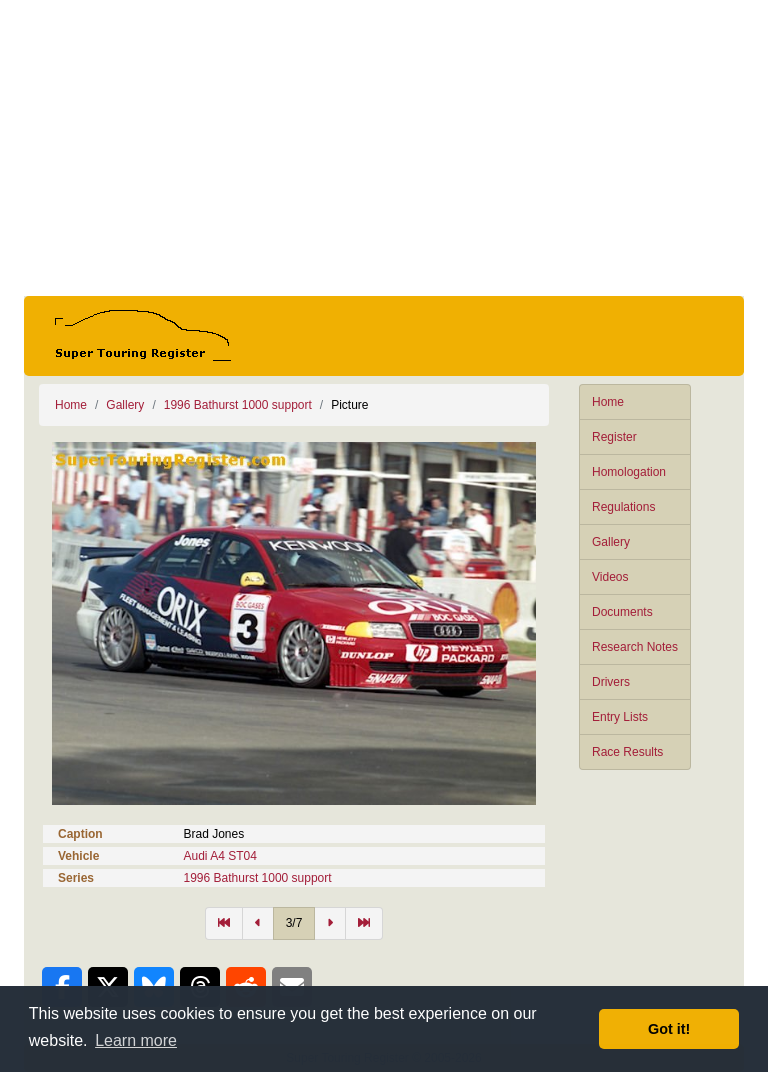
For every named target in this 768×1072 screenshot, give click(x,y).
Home (608, 402)
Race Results (627, 752)
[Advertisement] (384, 148)
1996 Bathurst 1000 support (238, 405)
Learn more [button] (136, 1040)
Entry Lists (620, 717)
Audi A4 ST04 (220, 856)
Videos (610, 577)
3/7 (294, 923)
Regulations (623, 507)
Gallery (611, 542)
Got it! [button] (669, 1029)
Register (614, 437)
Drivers (611, 682)
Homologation (629, 472)
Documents (622, 612)
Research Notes (635, 647)
